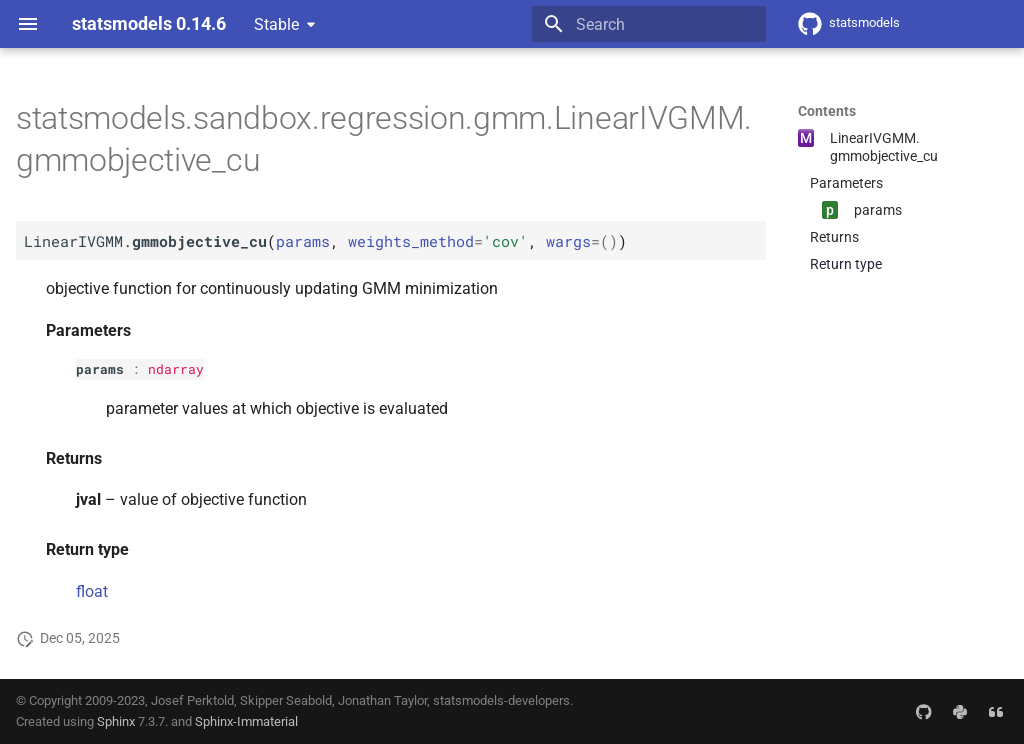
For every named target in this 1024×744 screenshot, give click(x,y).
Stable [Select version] (276, 24)
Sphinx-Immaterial (246, 721)
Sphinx (116, 721)
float (92, 591)
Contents (827, 111)
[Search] (649, 24)
